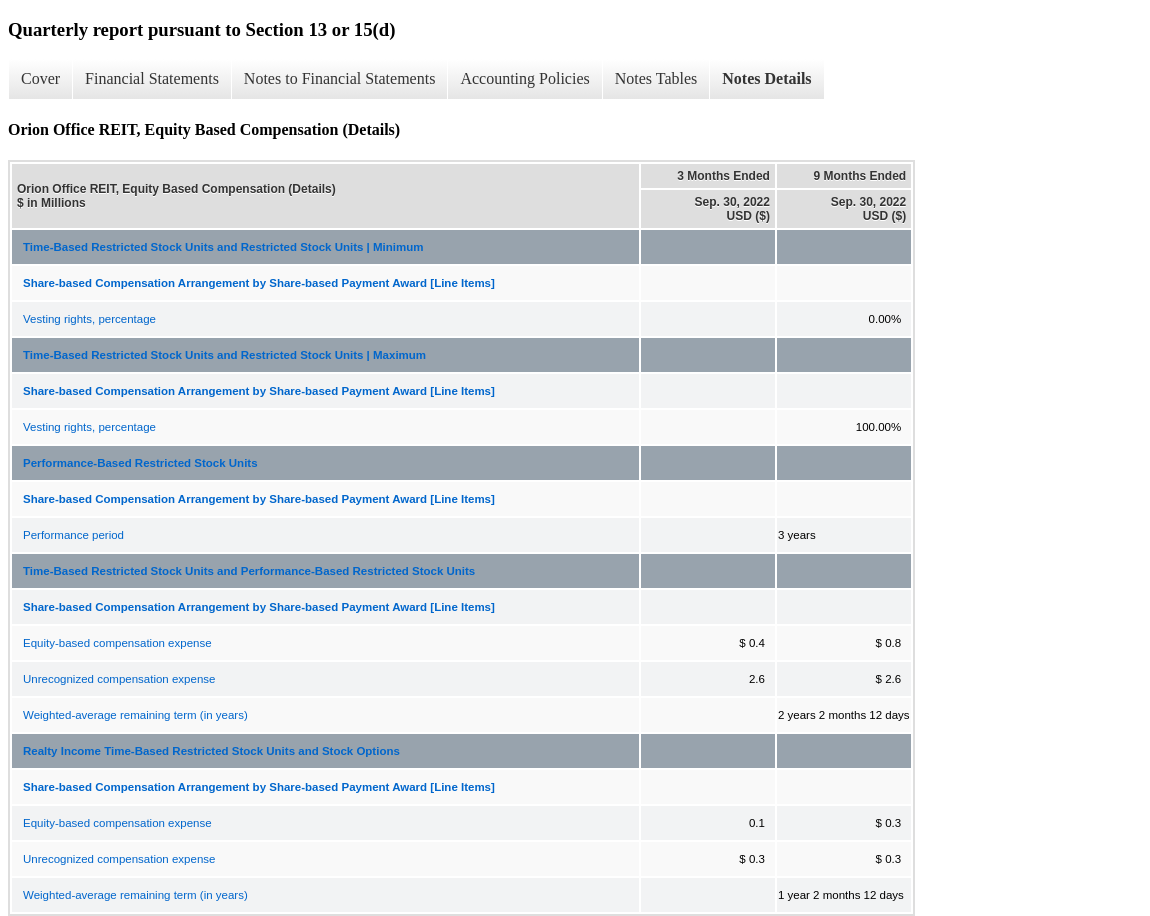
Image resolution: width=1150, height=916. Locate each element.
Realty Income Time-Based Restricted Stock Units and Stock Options (211, 751)
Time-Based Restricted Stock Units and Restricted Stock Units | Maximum (224, 355)
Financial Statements (152, 78)
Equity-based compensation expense (117, 643)
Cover (40, 78)
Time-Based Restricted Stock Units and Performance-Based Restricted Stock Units (249, 571)
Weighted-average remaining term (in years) (135, 715)
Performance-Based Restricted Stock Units (140, 463)
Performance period (73, 535)
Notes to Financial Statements (340, 78)
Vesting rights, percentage (89, 319)
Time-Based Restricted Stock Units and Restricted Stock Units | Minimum (223, 247)
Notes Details (766, 78)
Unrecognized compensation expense (119, 679)
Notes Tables (656, 78)
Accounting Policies (524, 78)
